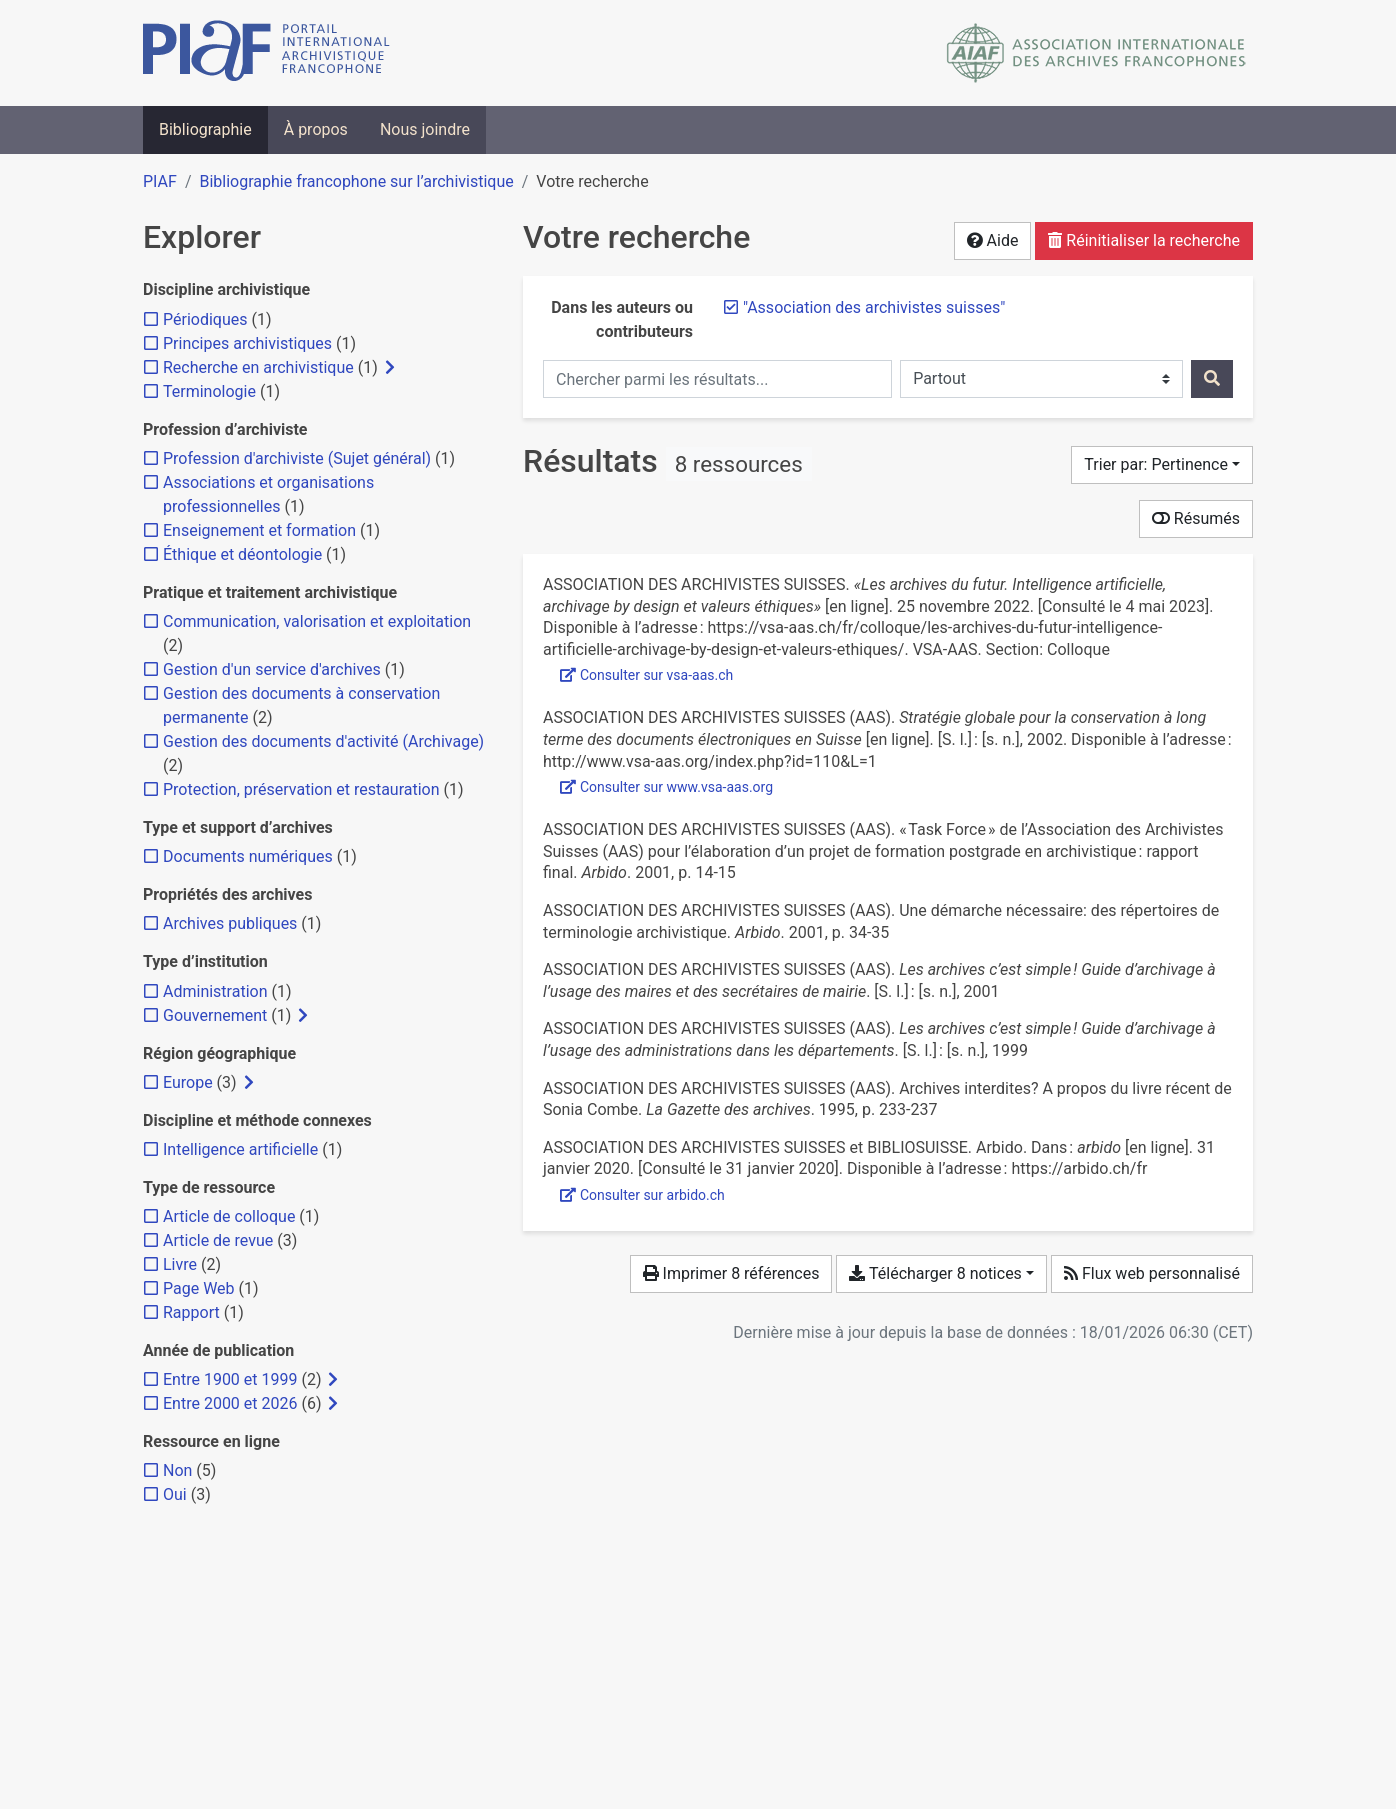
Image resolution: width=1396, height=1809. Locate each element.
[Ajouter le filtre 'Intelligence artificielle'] (240, 1149)
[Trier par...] (1162, 465)
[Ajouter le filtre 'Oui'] (175, 1494)
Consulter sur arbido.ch (642, 1195)
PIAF (160, 181)
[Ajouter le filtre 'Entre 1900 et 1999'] (230, 1379)
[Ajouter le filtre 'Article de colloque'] (229, 1216)
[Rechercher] (1212, 379)
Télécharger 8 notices (935, 1273)
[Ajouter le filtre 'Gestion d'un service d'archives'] (272, 669)
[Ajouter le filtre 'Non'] (177, 1470)
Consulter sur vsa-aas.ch (646, 675)
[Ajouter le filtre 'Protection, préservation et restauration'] (301, 789)
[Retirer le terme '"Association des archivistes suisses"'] (874, 307)
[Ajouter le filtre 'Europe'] (188, 1082)
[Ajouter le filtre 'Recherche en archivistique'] (258, 367)
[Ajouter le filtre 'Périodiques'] (205, 319)
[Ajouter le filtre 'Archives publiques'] (230, 923)
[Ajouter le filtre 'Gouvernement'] (215, 1015)
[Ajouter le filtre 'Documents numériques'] (248, 856)
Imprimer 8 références (731, 1273)
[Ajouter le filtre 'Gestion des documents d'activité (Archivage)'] (323, 741)
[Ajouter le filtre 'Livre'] (180, 1264)
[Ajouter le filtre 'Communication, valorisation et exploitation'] (317, 621)
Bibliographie (205, 129)
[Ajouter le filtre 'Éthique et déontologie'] (242, 554)
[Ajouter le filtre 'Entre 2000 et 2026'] (230, 1403)
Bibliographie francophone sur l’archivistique (356, 181)
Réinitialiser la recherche (1144, 240)
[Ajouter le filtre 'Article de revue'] (218, 1240)
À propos (316, 129)
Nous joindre (425, 129)
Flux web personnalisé (1152, 1273)
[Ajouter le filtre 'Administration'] (215, 991)
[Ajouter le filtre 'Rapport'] (191, 1312)
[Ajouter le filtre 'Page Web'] (199, 1288)
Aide (993, 240)
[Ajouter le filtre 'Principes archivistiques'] (247, 343)
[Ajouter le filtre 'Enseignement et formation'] (259, 530)
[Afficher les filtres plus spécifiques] (390, 368)
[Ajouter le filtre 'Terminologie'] (209, 391)
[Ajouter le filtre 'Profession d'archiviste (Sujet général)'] (297, 458)
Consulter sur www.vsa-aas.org (666, 787)
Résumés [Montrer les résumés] (1196, 518)
